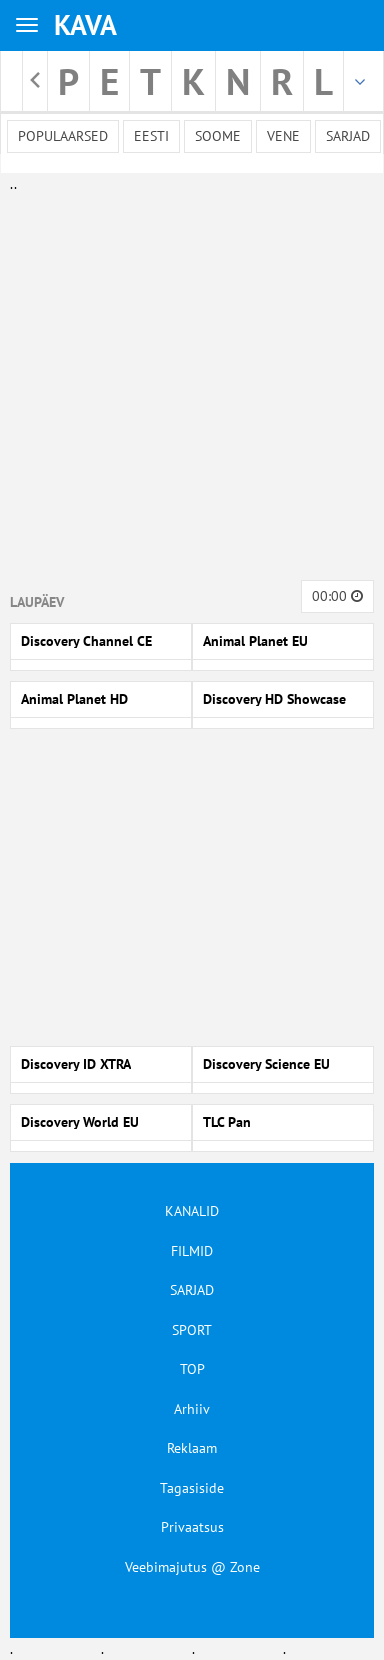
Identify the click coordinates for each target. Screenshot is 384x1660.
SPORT (192, 1330)
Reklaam (192, 1448)
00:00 (337, 596)
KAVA (85, 24)
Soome (218, 136)
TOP (192, 1369)
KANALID (192, 1211)
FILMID (192, 1251)
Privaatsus (192, 1527)
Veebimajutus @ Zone (192, 1567)
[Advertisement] (187, 382)
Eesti (151, 136)
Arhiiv (192, 1409)
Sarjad (348, 136)
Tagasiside (192, 1488)
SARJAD (192, 1290)
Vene (283, 136)
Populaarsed (63, 136)
